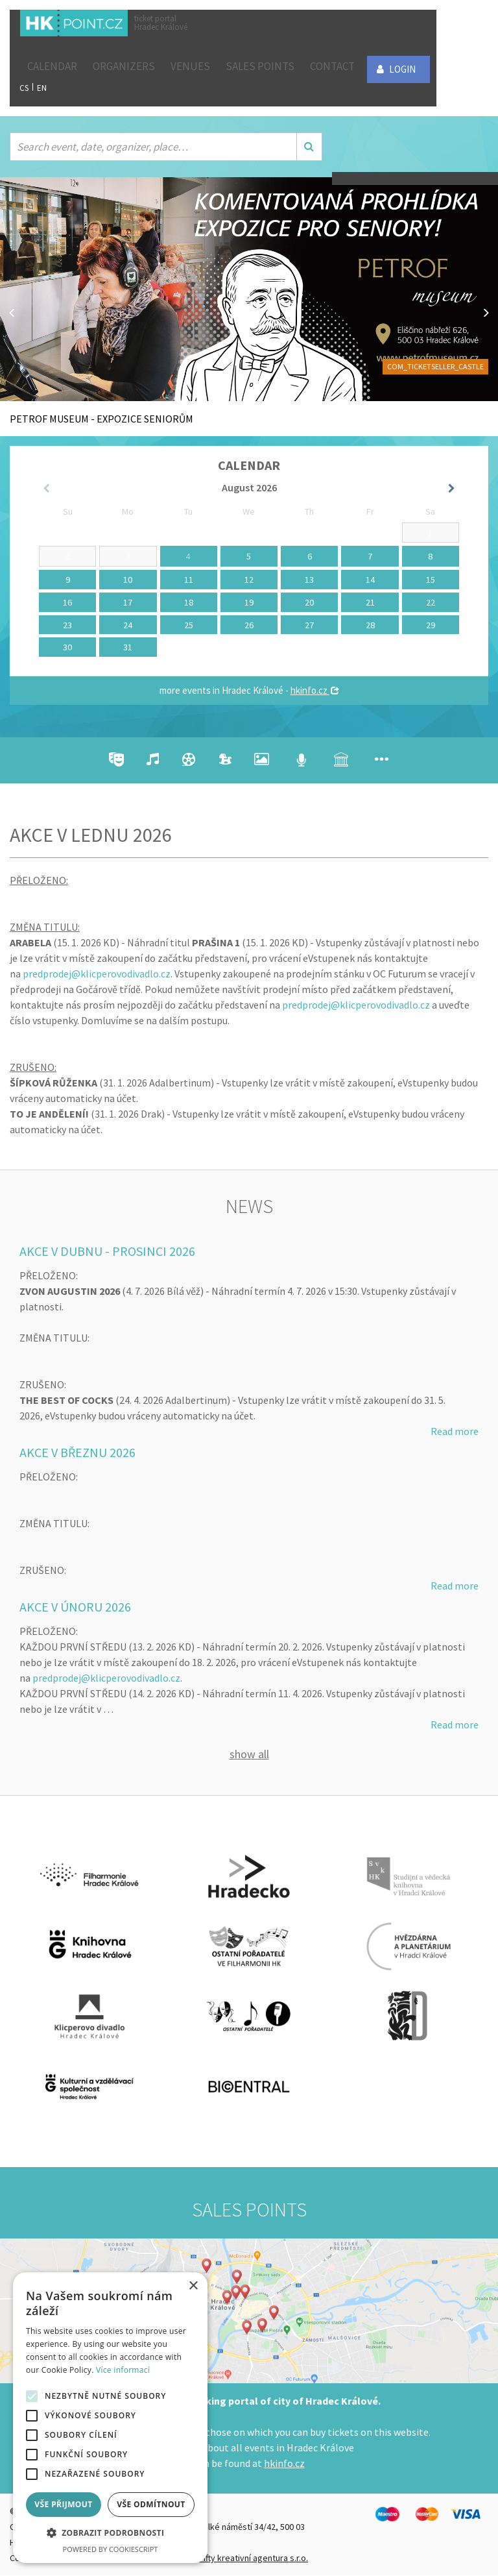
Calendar (52, 66)
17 (127, 602)
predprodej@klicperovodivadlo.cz (97, 973)
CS (24, 87)
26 (249, 625)
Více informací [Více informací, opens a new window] (123, 2369)
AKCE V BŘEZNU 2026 (77, 1452)
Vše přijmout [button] (63, 2504)
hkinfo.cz (314, 690)
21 (370, 602)
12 (249, 579)
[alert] (110, 2417)
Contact (332, 66)
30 (67, 647)
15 (430, 579)
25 (188, 625)
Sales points (260, 66)
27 (309, 625)
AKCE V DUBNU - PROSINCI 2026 (107, 1251)
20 (309, 602)
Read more (455, 1431)
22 (430, 602)
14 (370, 579)
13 (309, 579)
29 (430, 625)
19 (249, 602)
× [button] (193, 2286)
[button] (110, 2533)
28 (370, 625)
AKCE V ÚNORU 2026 (75, 1607)
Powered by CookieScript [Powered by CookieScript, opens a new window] (110, 2549)
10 (127, 579)
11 (188, 579)
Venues (190, 66)
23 (67, 625)
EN (42, 87)
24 (127, 625)
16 (67, 602)
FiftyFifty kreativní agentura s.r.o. (245, 2558)
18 (188, 602)
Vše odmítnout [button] (151, 2504)
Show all (249, 1754)
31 (127, 647)
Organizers (124, 66)
